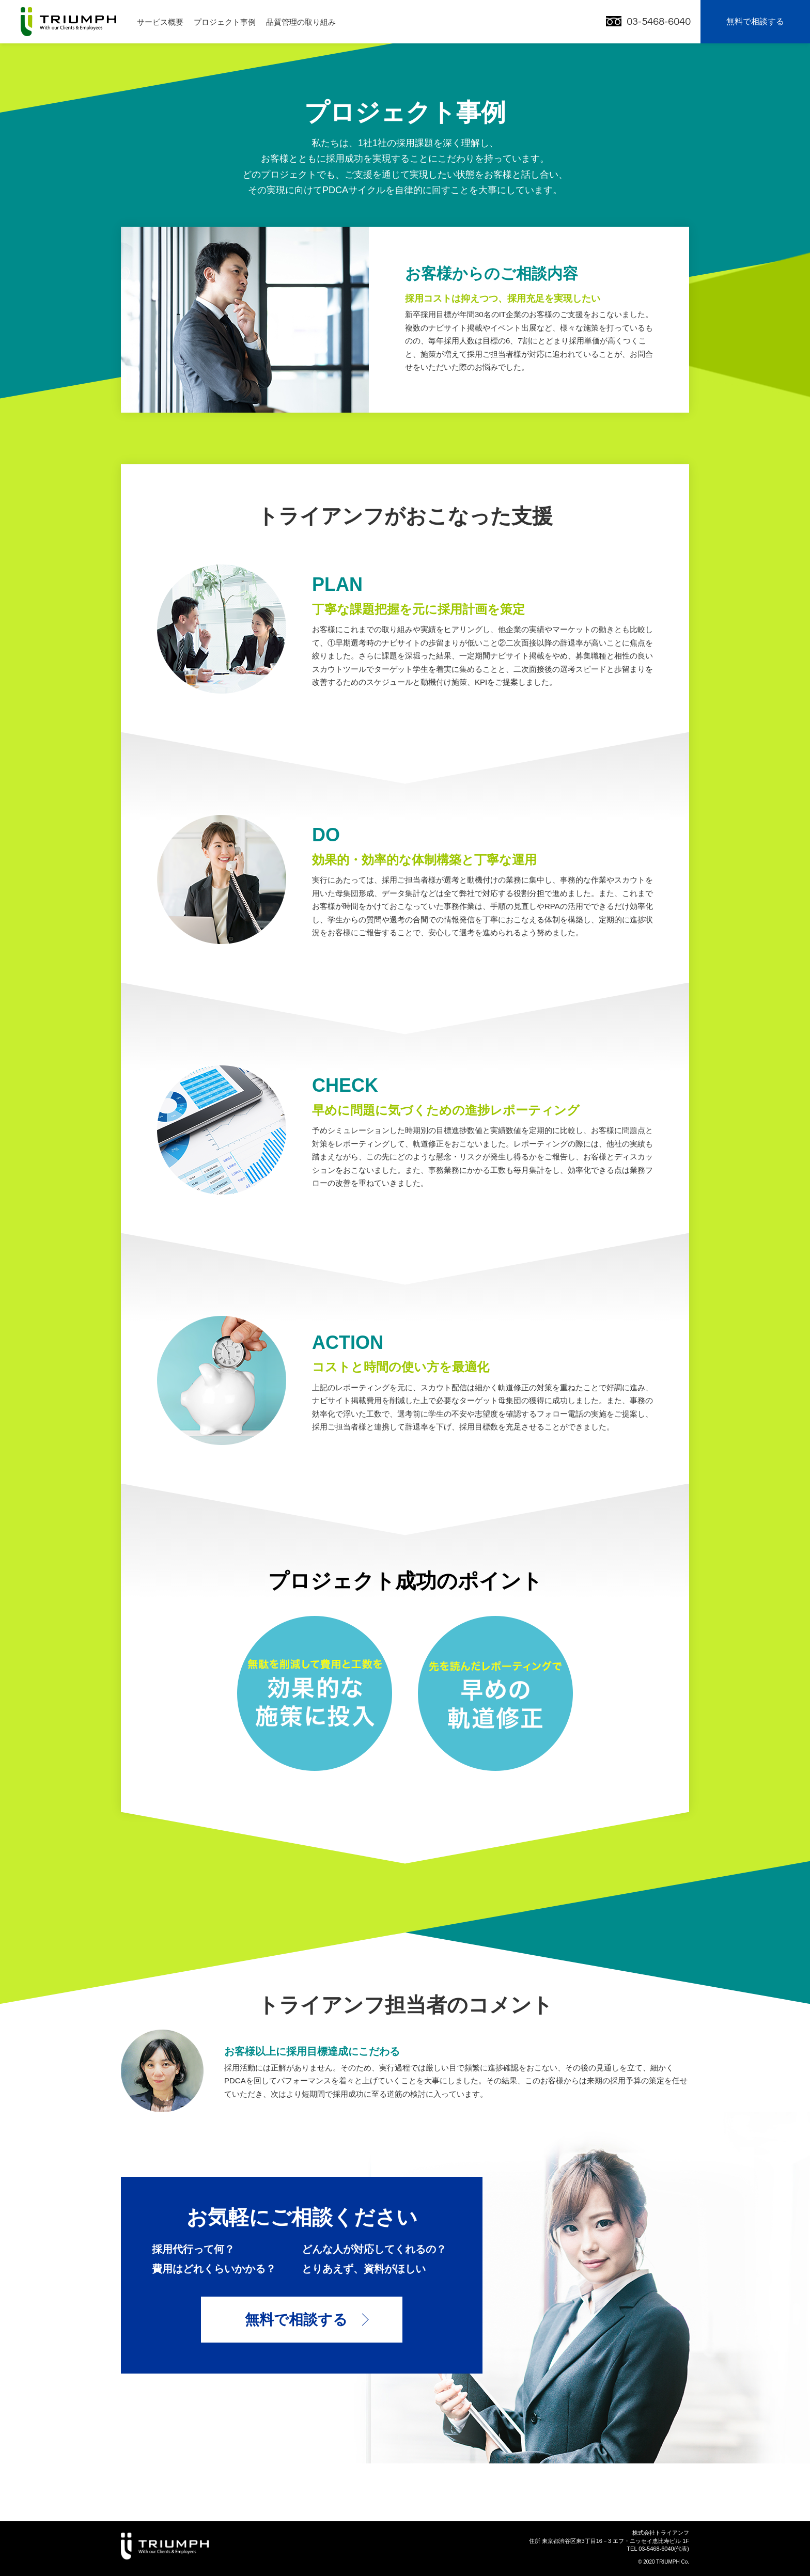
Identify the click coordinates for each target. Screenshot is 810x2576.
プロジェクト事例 (225, 22)
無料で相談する (755, 21)
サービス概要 (160, 22)
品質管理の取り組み (301, 22)
